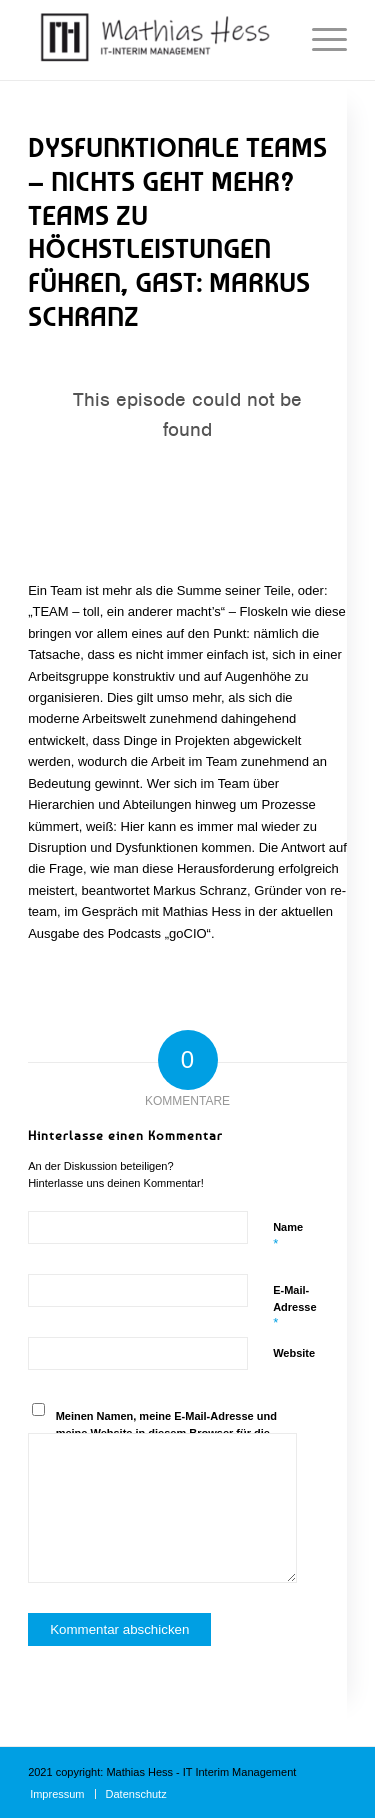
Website (294, 1353)
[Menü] (319, 40)
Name (288, 1236)
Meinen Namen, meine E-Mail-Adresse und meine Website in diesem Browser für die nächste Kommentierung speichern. (166, 1432)
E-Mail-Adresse (294, 1307)
